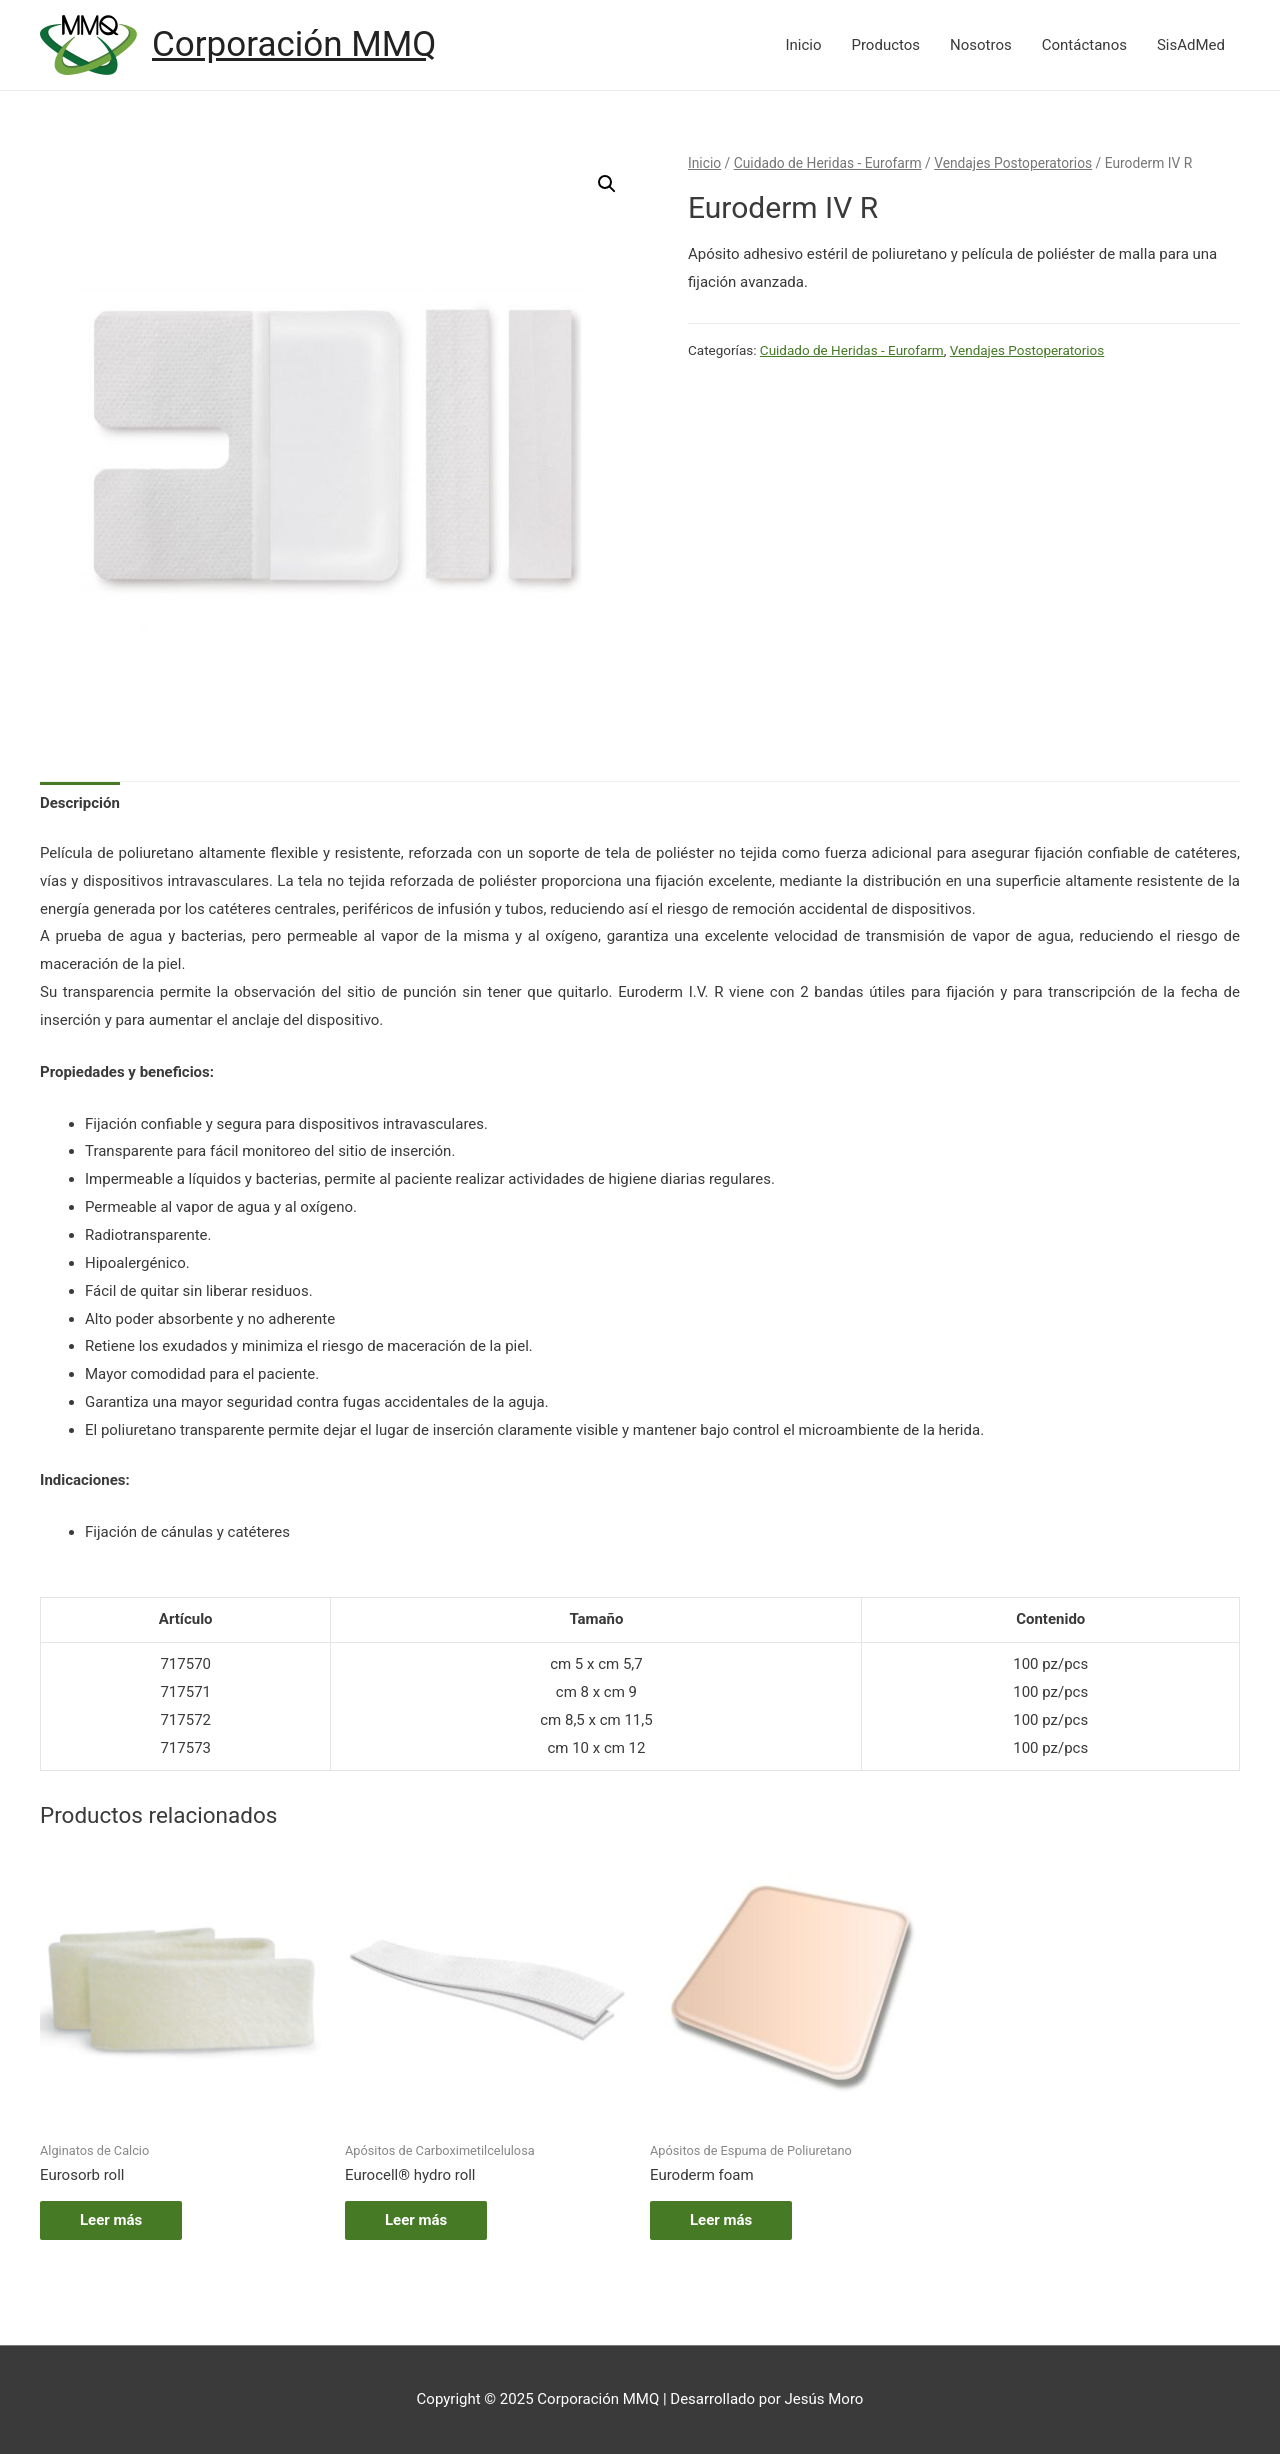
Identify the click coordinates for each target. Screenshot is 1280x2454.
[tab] (80, 803)
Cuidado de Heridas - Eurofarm (828, 163)
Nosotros (981, 45)
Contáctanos (1084, 45)
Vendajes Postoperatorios (1013, 163)
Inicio (803, 45)
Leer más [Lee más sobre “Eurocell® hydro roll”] (416, 2220)
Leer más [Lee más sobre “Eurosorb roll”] (111, 2220)
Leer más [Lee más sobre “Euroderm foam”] (721, 2220)
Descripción (80, 803)
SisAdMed (1191, 45)
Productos (885, 45)
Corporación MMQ (294, 44)
